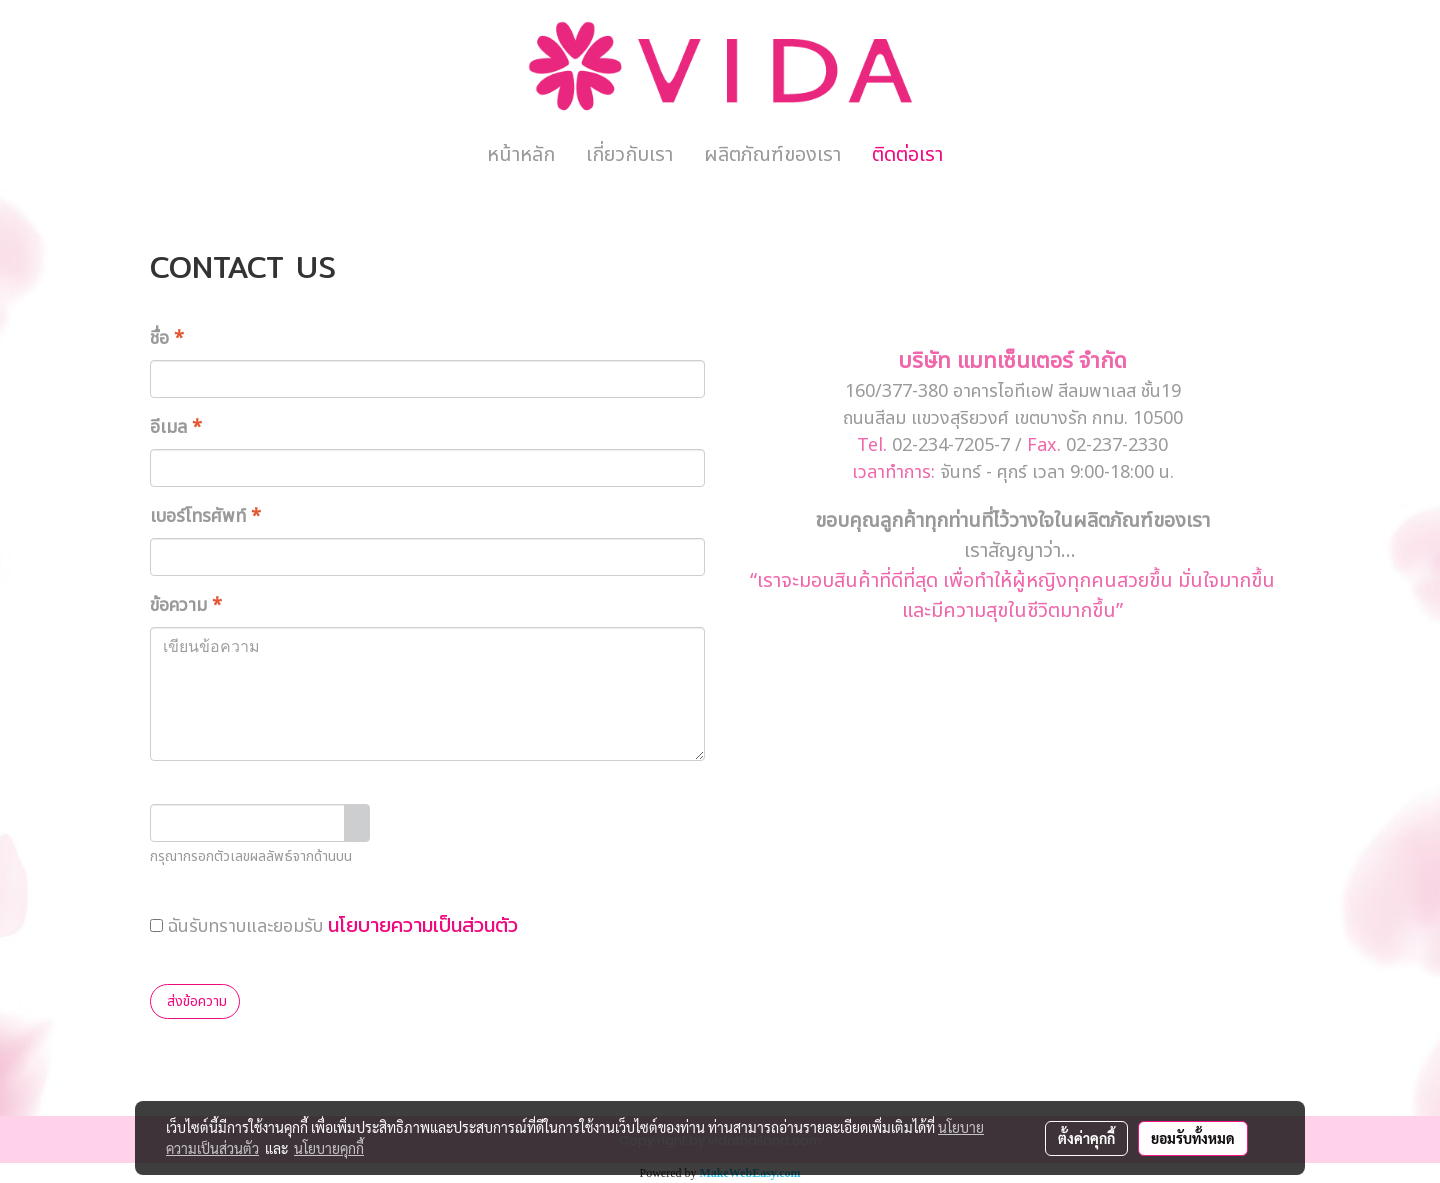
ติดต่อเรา (907, 155)
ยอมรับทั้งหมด (1193, 1138)
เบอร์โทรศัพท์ (205, 516)
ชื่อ (167, 338)
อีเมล (176, 427)
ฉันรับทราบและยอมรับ (334, 925)
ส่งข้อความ (195, 1001)
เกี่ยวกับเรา (629, 155)
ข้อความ (186, 605)
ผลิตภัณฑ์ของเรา (772, 155)
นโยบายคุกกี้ (329, 1148)
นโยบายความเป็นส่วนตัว (423, 925)
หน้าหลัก (521, 155)
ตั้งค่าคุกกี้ (1086, 1138)
